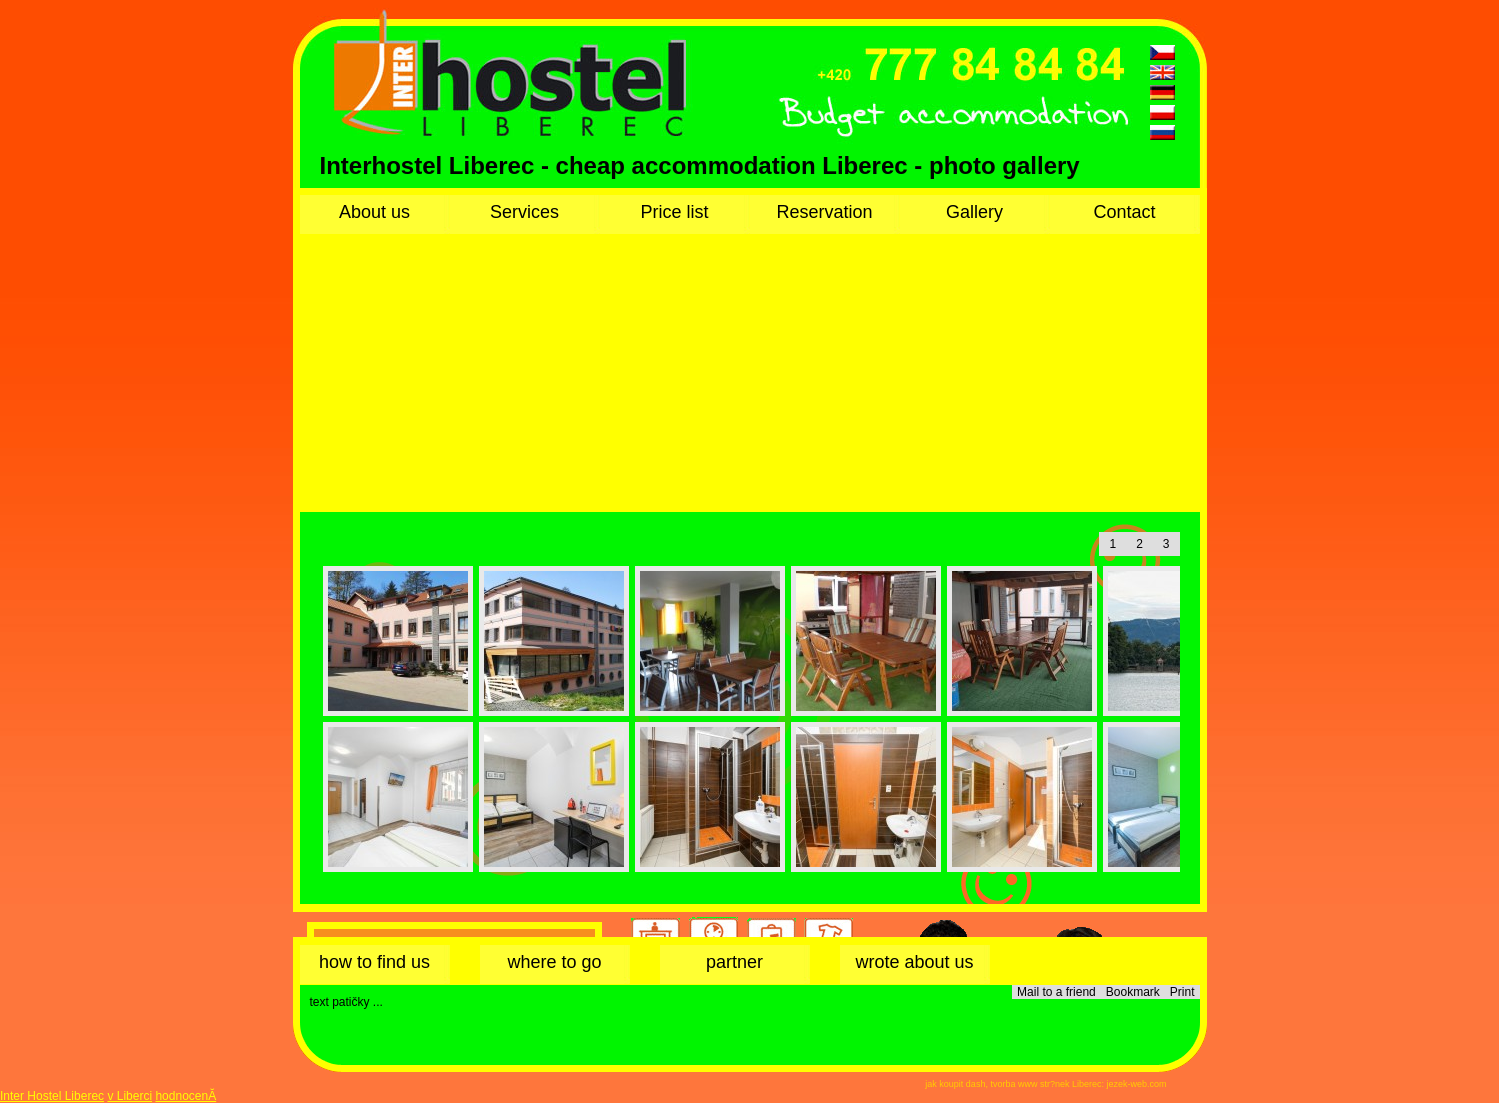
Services (524, 212)
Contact (1124, 212)
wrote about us (914, 962)
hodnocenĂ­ (185, 1096)
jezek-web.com (1136, 1084)
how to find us (374, 962)
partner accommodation (734, 968)
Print (1182, 992)
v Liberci (129, 1096)
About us (374, 212)
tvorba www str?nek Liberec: (1047, 1084)
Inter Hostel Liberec (52, 1096)
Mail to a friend (1056, 992)
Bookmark (1133, 992)
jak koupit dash (955, 1084)
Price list (674, 212)
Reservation (824, 212)
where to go (554, 962)
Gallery (974, 212)
